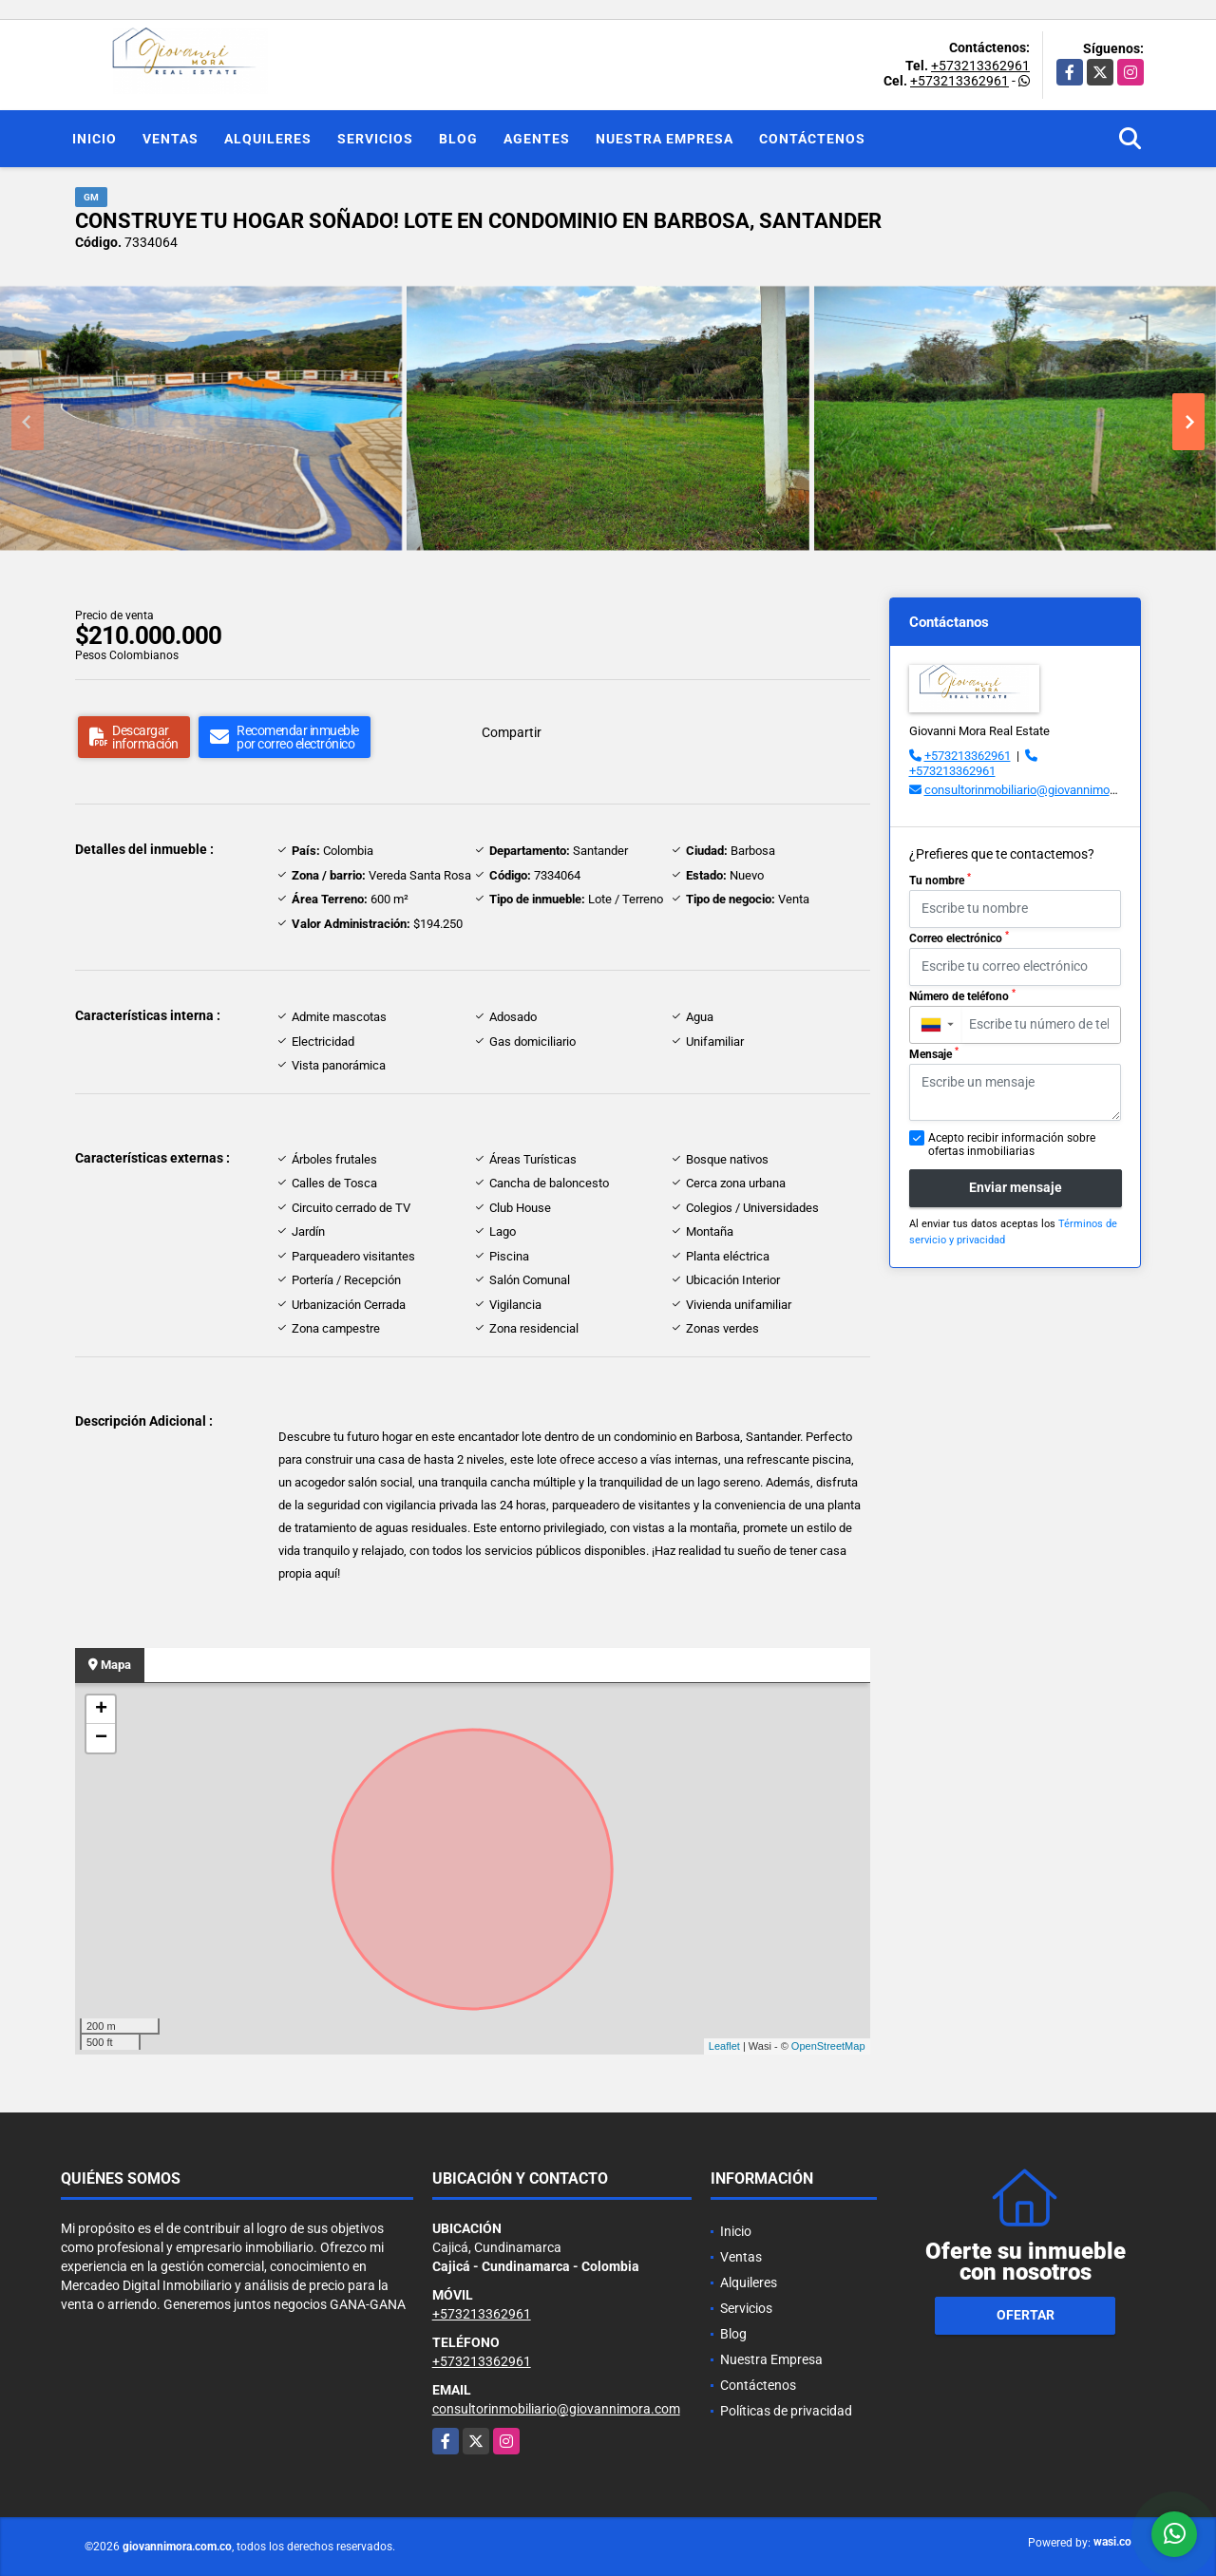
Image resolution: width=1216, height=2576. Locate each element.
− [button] (101, 1738)
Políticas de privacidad (786, 2410)
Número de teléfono (962, 995)
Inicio (94, 138)
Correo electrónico (959, 937)
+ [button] (101, 1709)
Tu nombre (940, 879)
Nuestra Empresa (664, 138)
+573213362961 (980, 65)
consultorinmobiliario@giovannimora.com (1035, 790)
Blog (458, 138)
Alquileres (268, 138)
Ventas (170, 138)
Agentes (537, 138)
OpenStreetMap (828, 2046)
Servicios (375, 138)
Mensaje (934, 1053)
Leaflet (724, 2046)
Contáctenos (812, 138)
